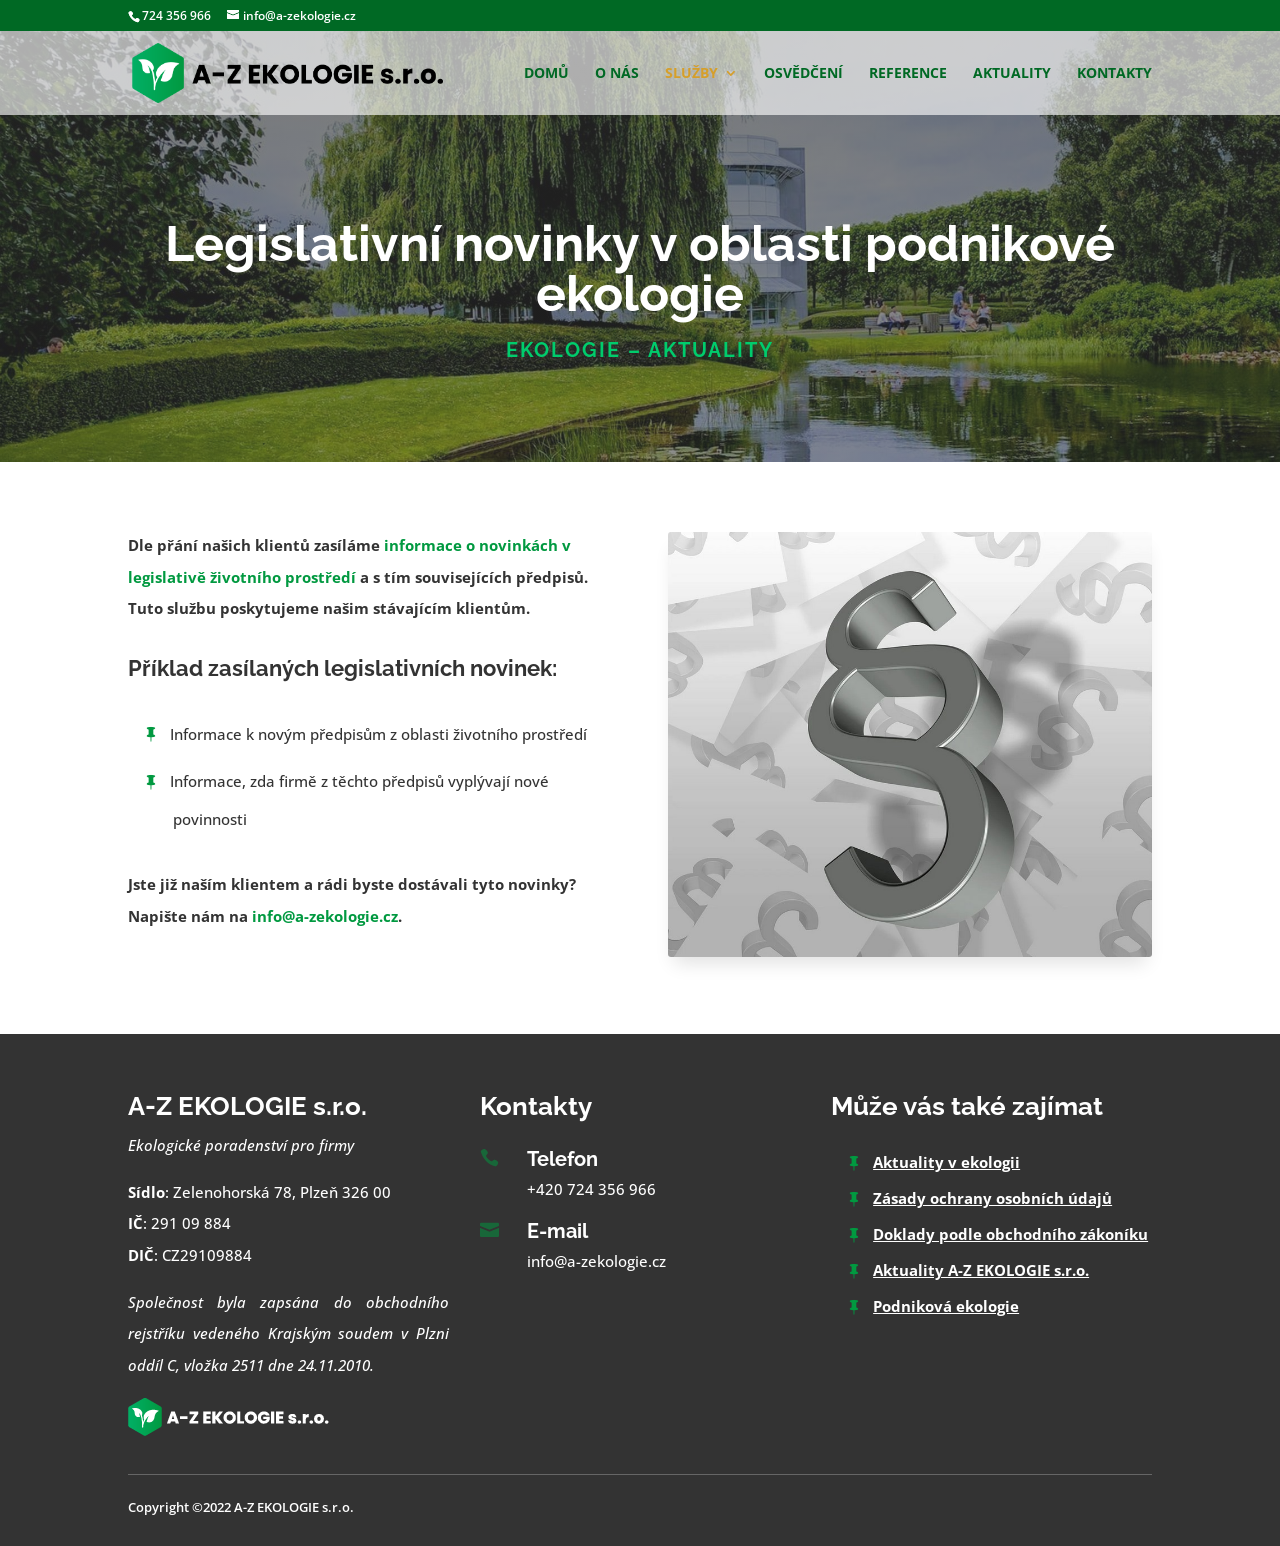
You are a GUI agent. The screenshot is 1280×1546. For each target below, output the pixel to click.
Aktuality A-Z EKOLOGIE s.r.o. (981, 1270)
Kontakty (1114, 74)
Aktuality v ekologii (946, 1162)
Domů (546, 74)
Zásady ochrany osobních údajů (992, 1198)
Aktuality (1012, 74)
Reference (908, 74)
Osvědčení (803, 74)
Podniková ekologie (946, 1306)
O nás (617, 74)
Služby (691, 74)
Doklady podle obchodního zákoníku (1010, 1234)
